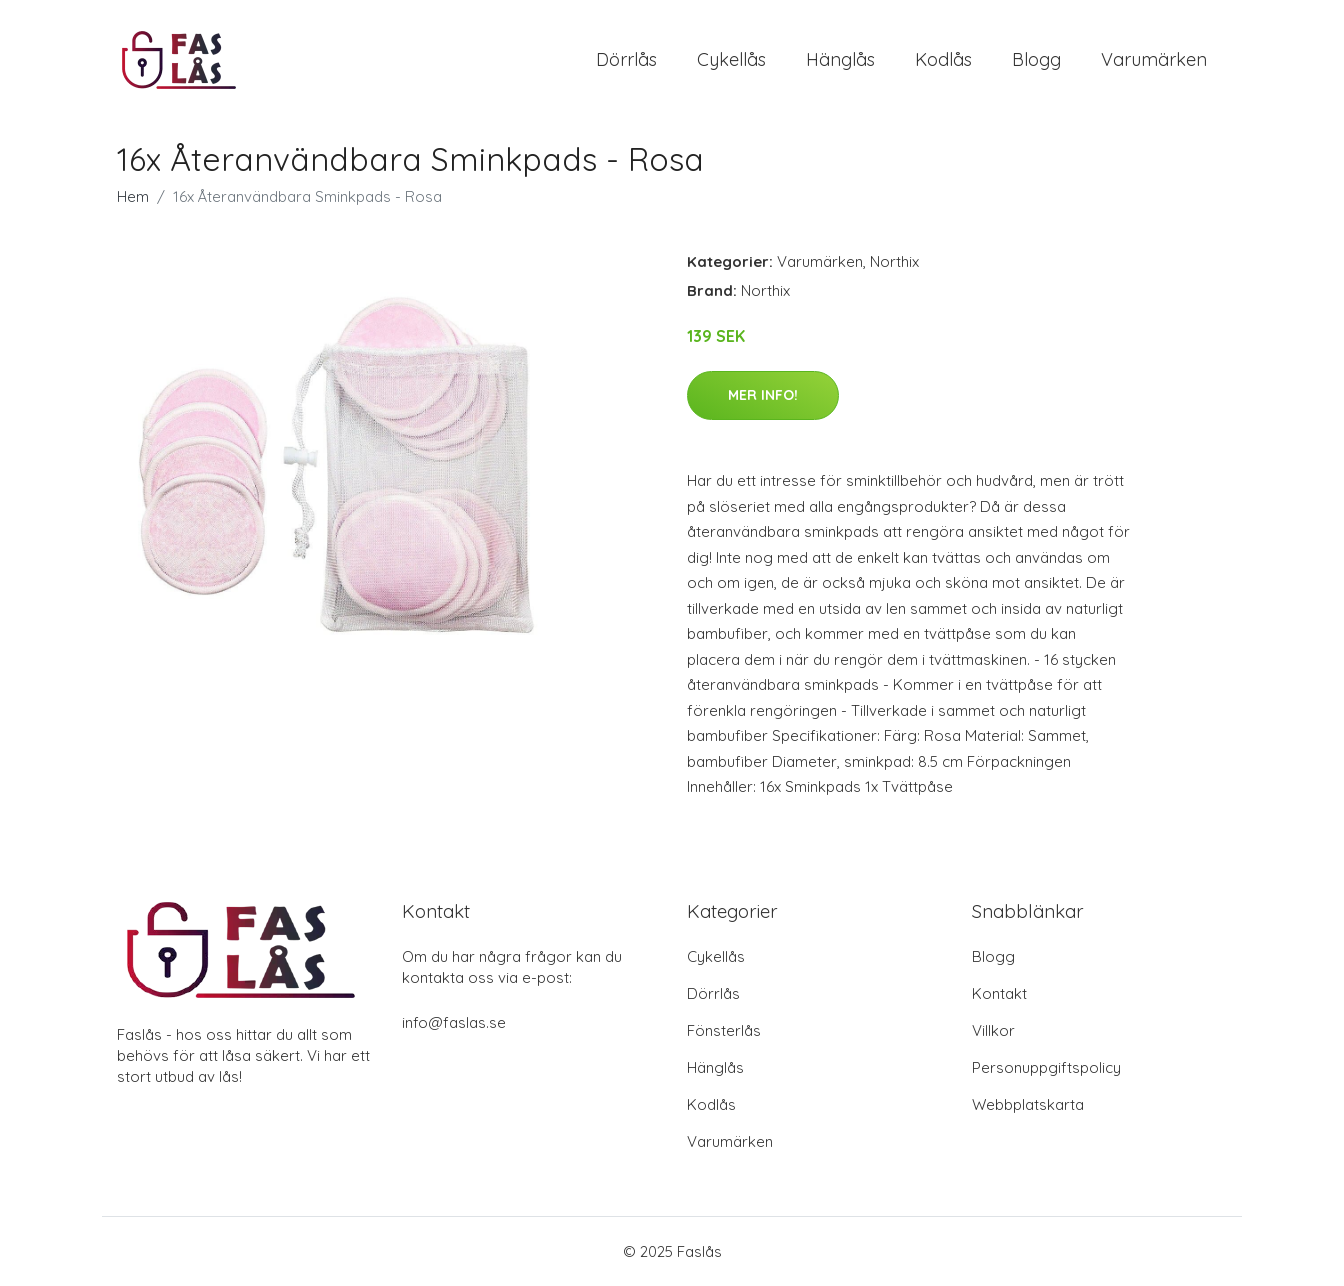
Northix (894, 261)
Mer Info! (763, 395)
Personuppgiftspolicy (1046, 1067)
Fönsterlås (724, 1030)
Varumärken (1154, 59)
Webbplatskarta (1028, 1104)
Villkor (993, 1030)
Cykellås (731, 59)
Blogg (1036, 59)
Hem (133, 196)
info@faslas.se (454, 1022)
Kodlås (943, 59)
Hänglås (840, 59)
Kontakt (999, 993)
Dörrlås (626, 59)
